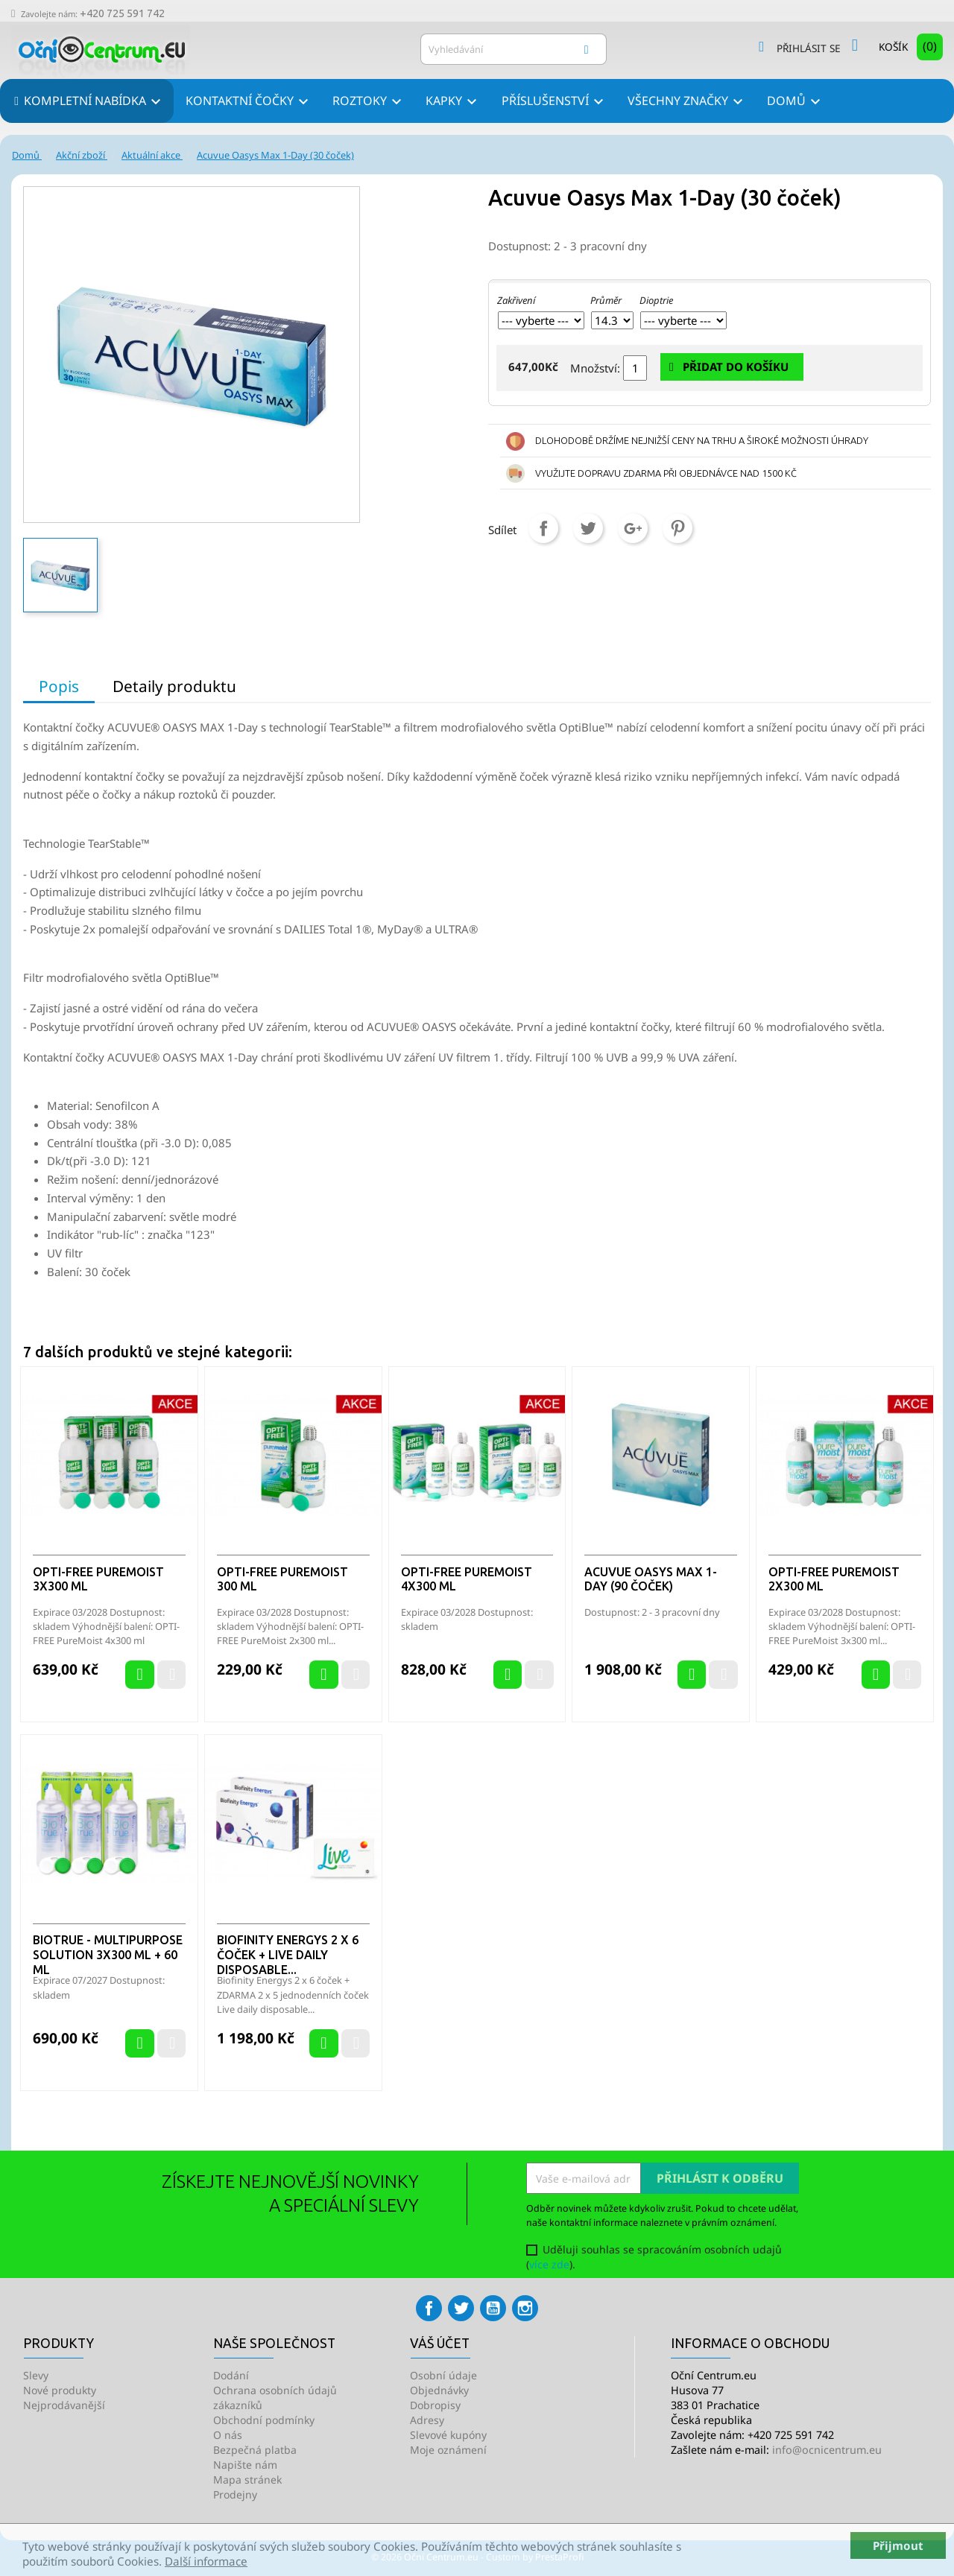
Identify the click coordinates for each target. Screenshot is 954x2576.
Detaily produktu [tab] (174, 686)
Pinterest (677, 528)
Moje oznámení (448, 2450)
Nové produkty (59, 2390)
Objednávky (439, 2390)
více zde (549, 2264)
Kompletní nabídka (93, 101)
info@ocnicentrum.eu (827, 2450)
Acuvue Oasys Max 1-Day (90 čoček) (650, 1579)
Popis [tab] (59, 686)
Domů (796, 101)
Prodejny (235, 2494)
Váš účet (440, 2343)
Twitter (461, 2308)
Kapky (453, 101)
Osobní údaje (443, 2375)
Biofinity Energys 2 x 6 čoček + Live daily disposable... (287, 1954)
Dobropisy (435, 2405)
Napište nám (245, 2465)
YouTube (493, 2308)
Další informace (206, 2561)
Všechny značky (688, 101)
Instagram (525, 2308)
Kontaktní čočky (249, 101)
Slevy (35, 2375)
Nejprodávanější (64, 2405)
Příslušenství (555, 101)
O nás (227, 2435)
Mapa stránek (247, 2479)
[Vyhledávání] (513, 49)
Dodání (231, 2375)
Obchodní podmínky (264, 2420)
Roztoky (369, 101)
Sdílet (543, 528)
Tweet (588, 528)
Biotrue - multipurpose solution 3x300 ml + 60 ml (108, 1954)
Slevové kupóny (448, 2435)
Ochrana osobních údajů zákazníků (275, 2397)
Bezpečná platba (255, 2450)
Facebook (429, 2308)
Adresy (427, 2420)
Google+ (633, 528)
